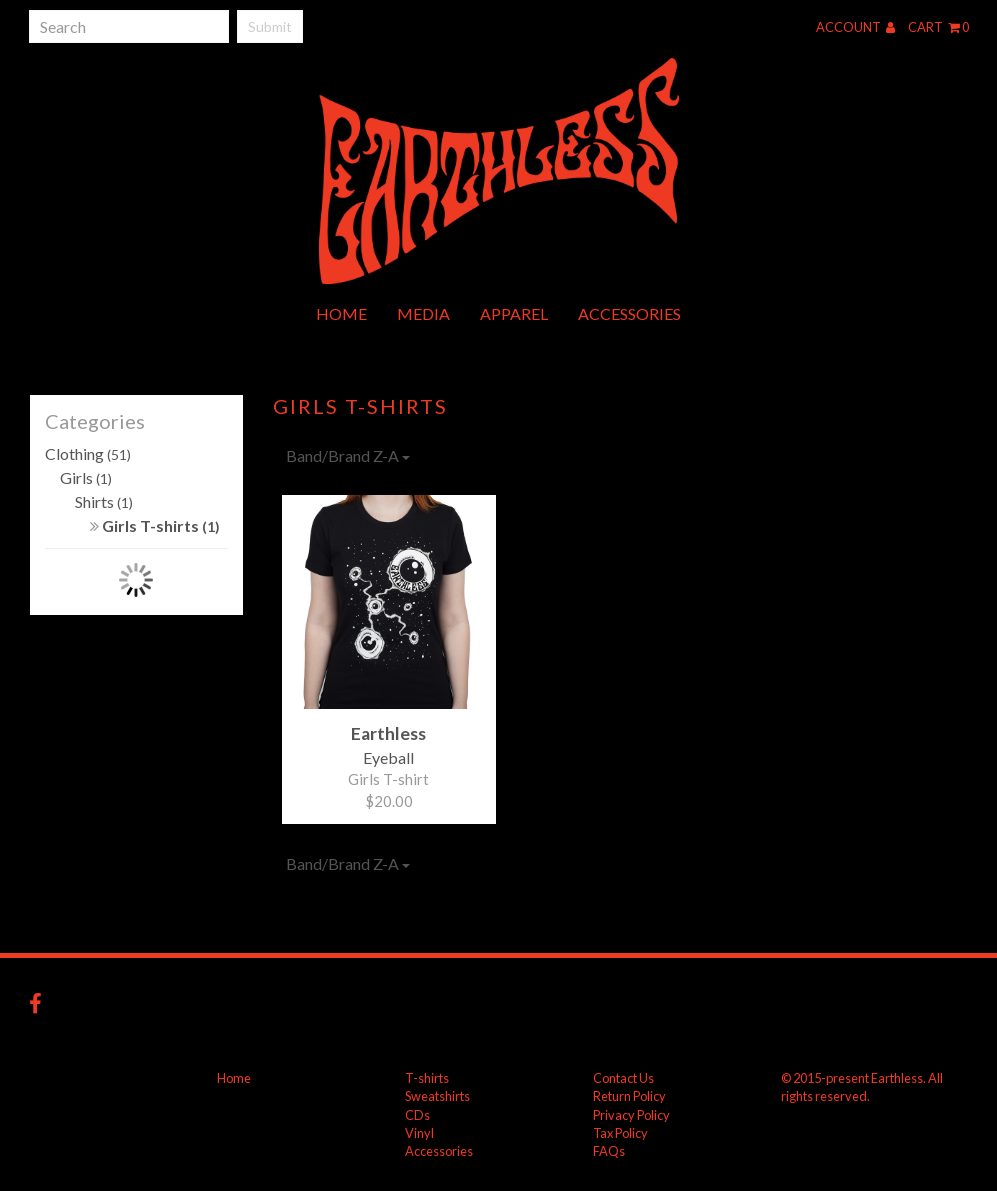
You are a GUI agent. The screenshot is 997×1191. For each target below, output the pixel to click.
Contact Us (623, 1078)
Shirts (104, 501)
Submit (270, 26)
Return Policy (629, 1096)
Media (423, 313)
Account (855, 27)
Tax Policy (620, 1133)
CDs (417, 1115)
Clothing (88, 453)
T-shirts (427, 1078)
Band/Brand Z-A (348, 455)
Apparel (514, 313)
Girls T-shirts (155, 525)
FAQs (609, 1151)
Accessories (629, 313)
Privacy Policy (631, 1115)
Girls (86, 477)
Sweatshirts (437, 1096)
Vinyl (419, 1133)
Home (341, 313)
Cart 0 (938, 27)
